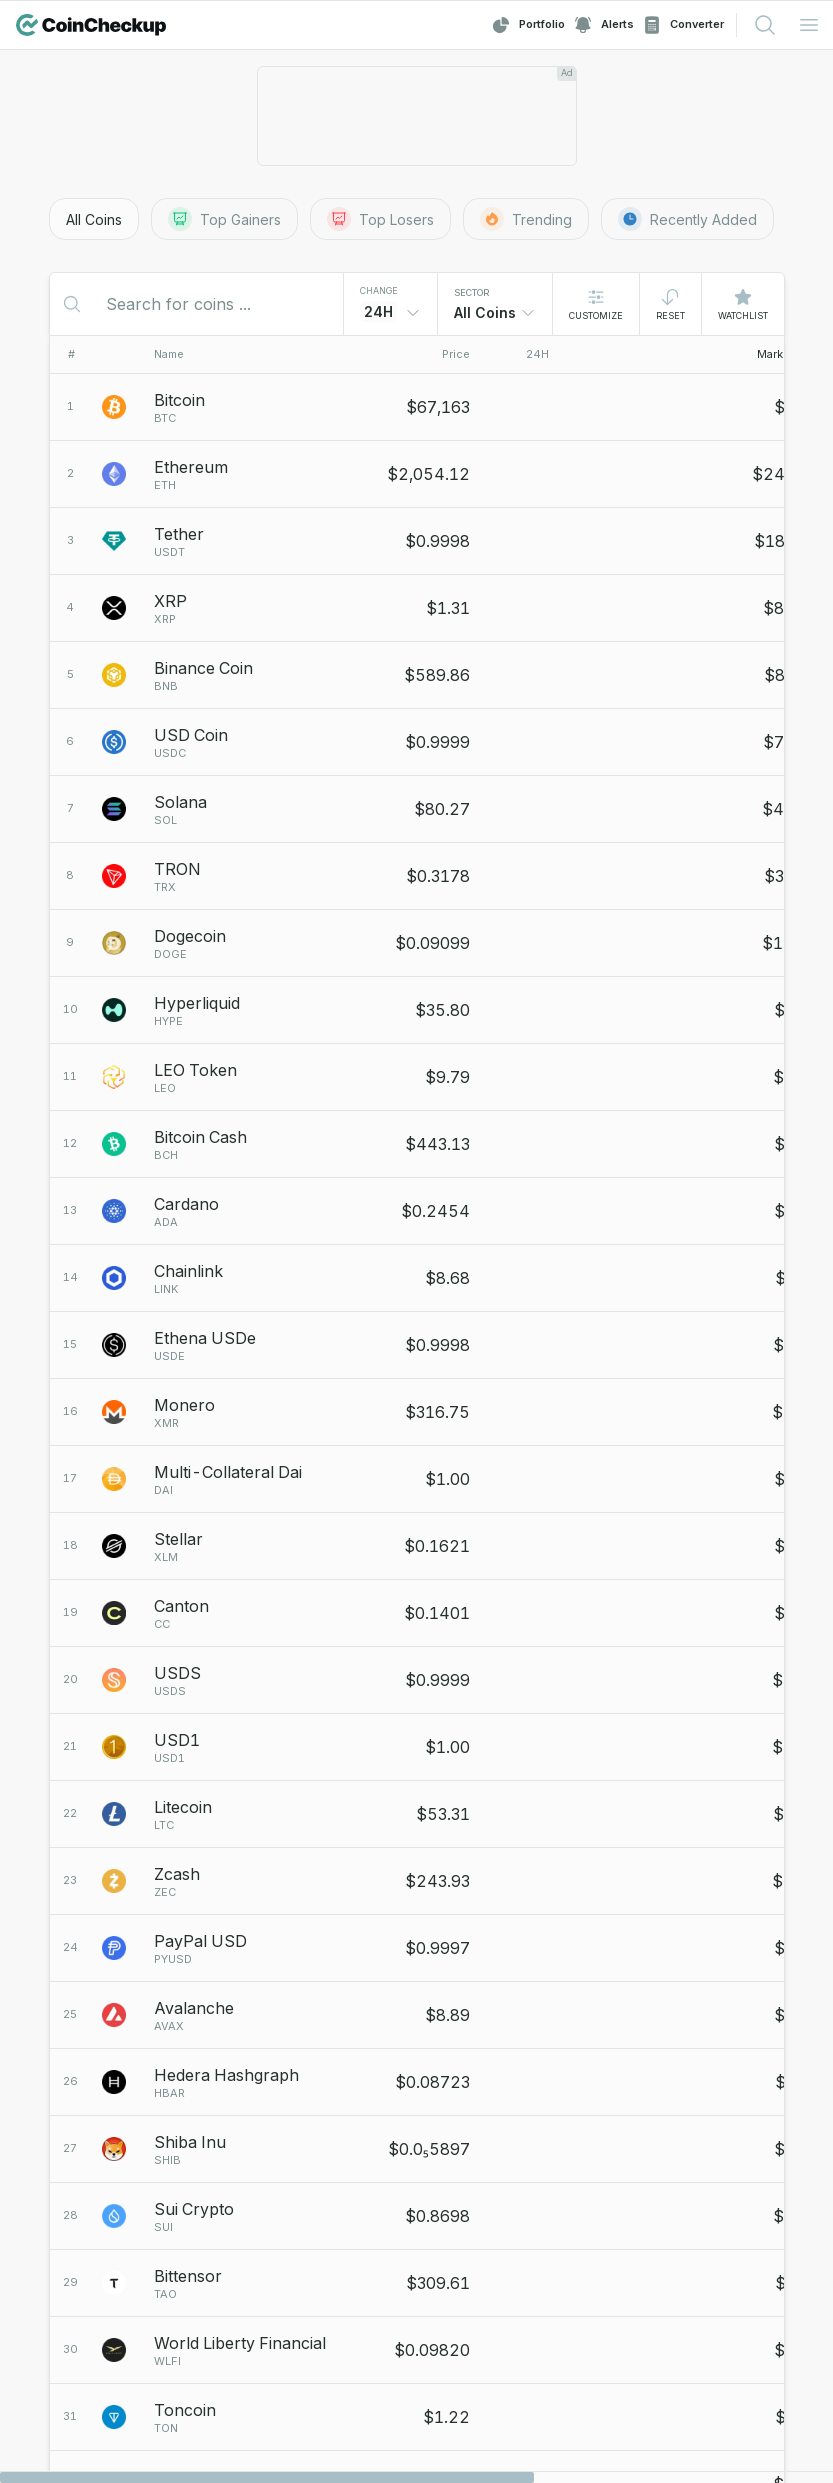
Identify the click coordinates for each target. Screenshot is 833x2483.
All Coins (94, 219)
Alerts (603, 25)
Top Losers (380, 219)
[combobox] (495, 313)
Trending (526, 219)
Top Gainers (224, 219)
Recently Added (687, 219)
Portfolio (528, 25)
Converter (683, 25)
